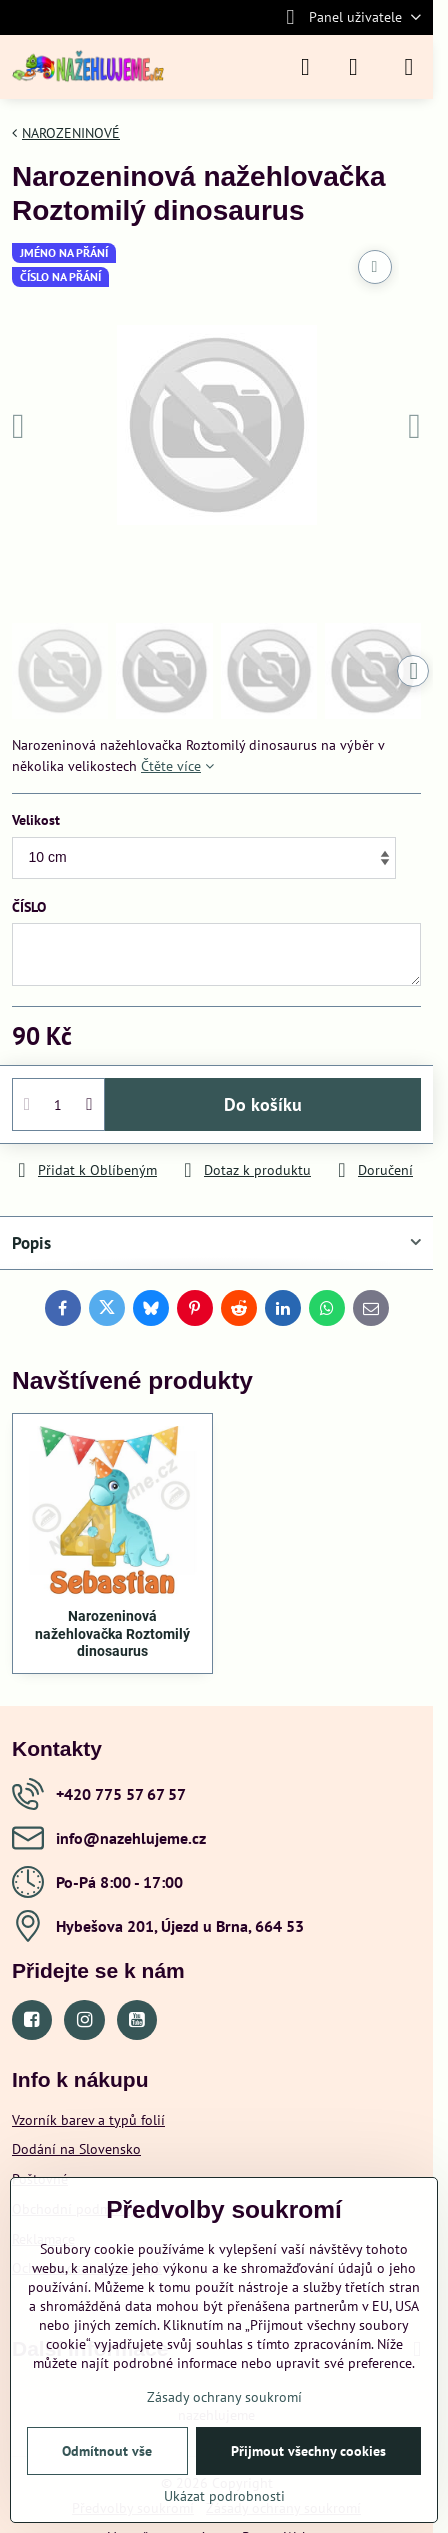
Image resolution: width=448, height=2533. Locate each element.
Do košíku (263, 1104)
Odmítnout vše (107, 2451)
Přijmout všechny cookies (308, 2451)
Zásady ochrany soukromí (224, 2397)
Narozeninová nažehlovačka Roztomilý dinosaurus (112, 1633)
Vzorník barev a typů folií (88, 2120)
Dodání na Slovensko (76, 2149)
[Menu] (409, 67)
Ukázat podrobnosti (224, 2496)
